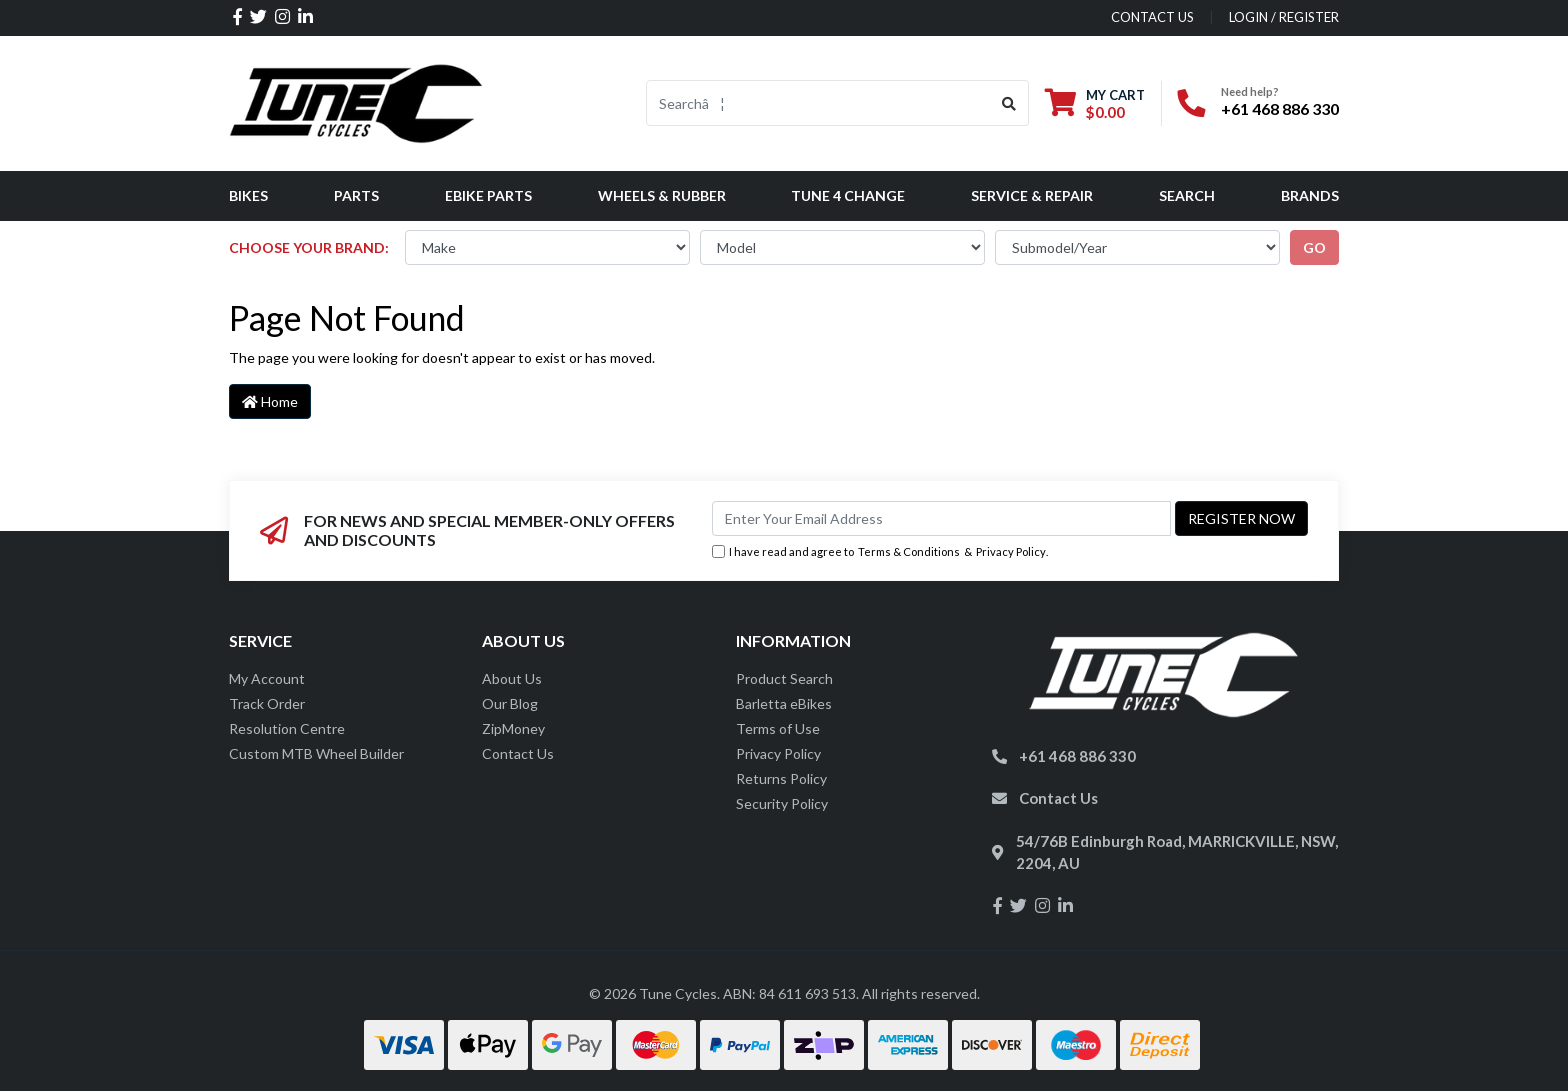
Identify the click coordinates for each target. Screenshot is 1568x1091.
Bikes (248, 195)
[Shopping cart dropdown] (1095, 103)
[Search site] (1009, 103)
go (1314, 247)
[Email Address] (941, 518)
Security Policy (782, 803)
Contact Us (518, 753)
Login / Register (1284, 17)
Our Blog (510, 703)
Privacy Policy (1011, 551)
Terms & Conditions (909, 551)
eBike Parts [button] (488, 195)
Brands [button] (1310, 195)
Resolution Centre (287, 728)
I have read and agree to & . (880, 552)
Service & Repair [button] (1032, 195)
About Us (512, 678)
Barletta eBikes (784, 703)
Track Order (267, 703)
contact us (1152, 17)
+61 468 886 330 (1280, 108)
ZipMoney (513, 728)
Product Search (784, 678)
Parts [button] (356, 195)
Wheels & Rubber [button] (662, 195)
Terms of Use (778, 728)
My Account (267, 678)
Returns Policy (781, 778)
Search (1187, 195)
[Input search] (818, 103)
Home (270, 401)
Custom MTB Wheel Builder (316, 753)
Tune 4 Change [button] (848, 195)
